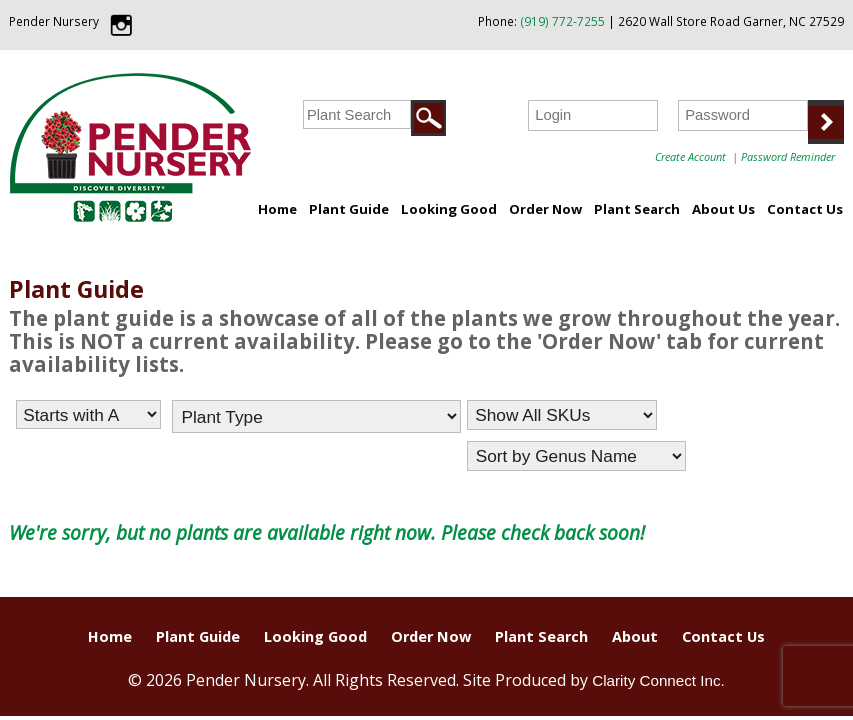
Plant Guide (349, 209)
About (635, 636)
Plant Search (637, 209)
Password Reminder (788, 156)
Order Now (545, 209)
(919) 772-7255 (562, 21)
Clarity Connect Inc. (658, 680)
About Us (723, 209)
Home (277, 209)
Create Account (690, 156)
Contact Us (805, 209)
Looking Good (449, 209)
